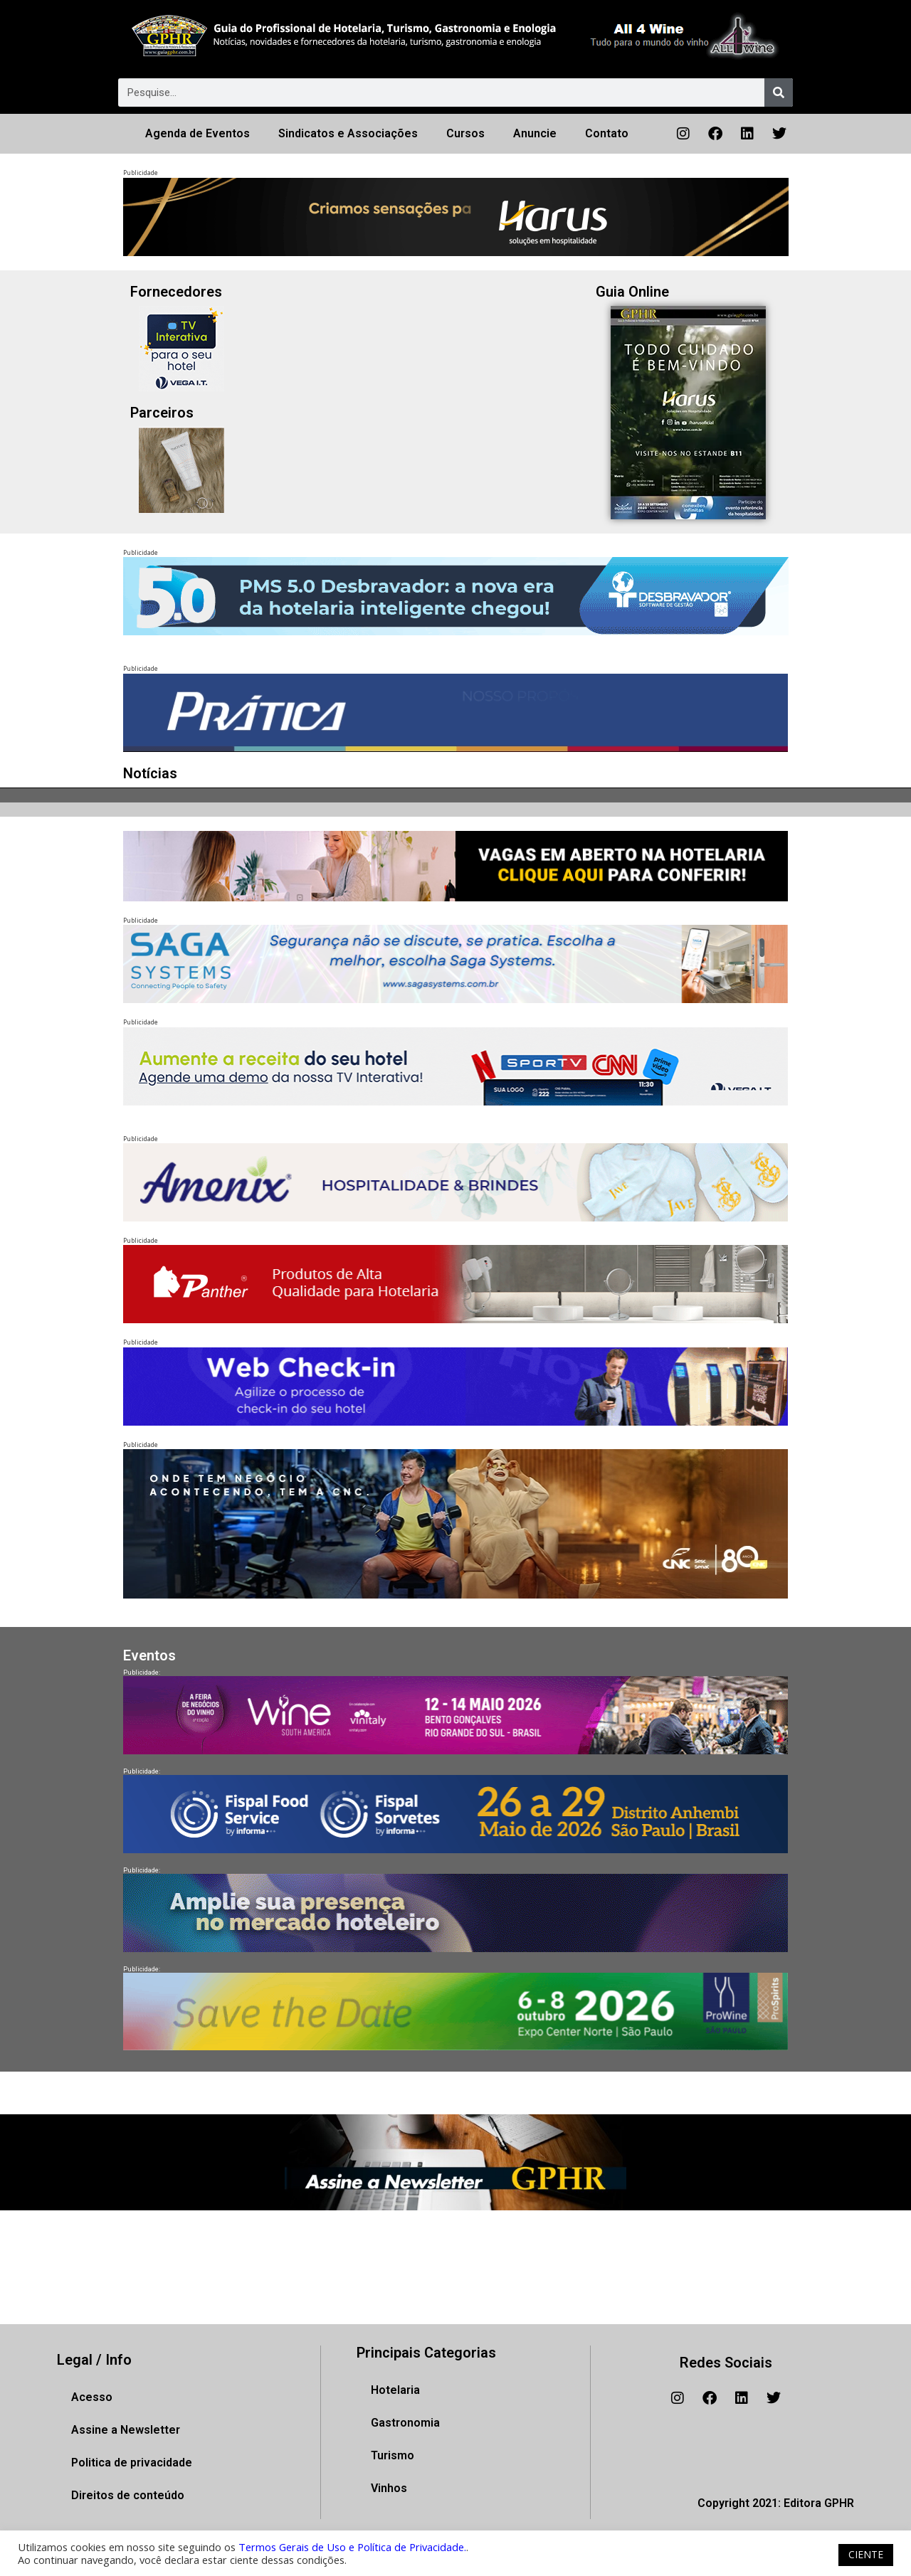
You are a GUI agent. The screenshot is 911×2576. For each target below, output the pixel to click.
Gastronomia (405, 2422)
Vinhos (389, 2488)
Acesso (91, 2397)
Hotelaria (395, 2390)
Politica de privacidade (131, 2462)
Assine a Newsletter (125, 2430)
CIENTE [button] (865, 2554)
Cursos (465, 133)
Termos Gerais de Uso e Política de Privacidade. (352, 2547)
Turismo (392, 2455)
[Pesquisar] (778, 92)
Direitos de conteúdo (127, 2495)
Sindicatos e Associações (348, 133)
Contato (606, 133)
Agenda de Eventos (197, 133)
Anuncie (535, 133)
